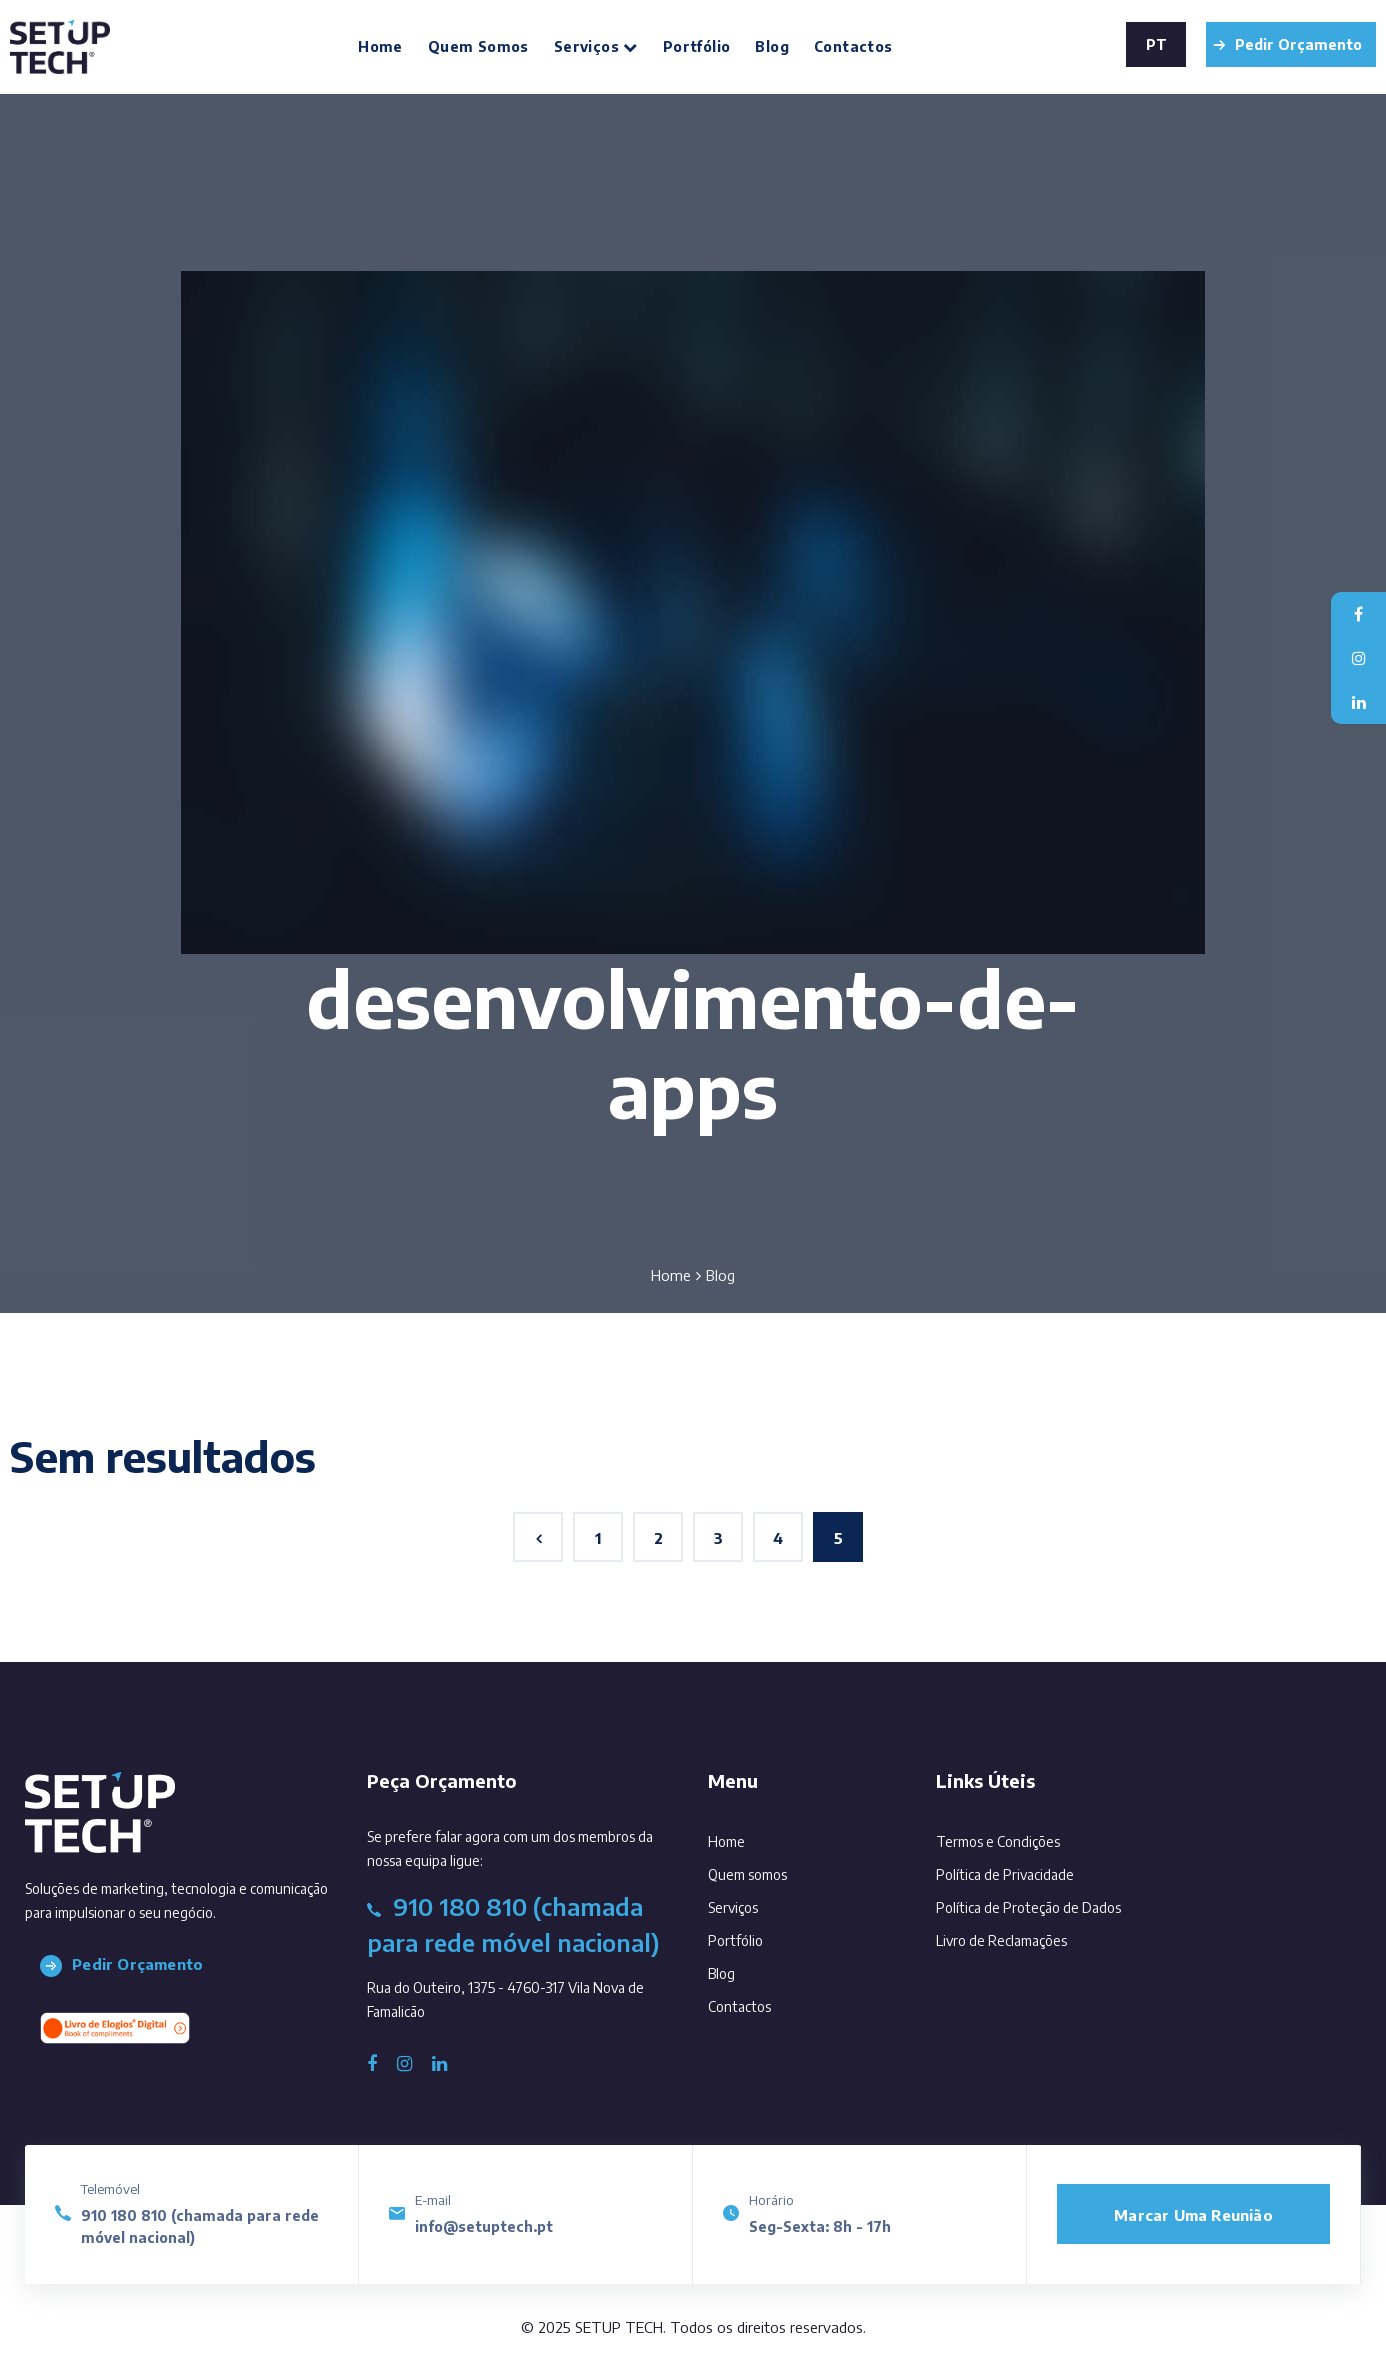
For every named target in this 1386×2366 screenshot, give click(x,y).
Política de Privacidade (1005, 1874)
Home (380, 46)
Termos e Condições (998, 1841)
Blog (772, 46)
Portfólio (697, 46)
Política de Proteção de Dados (1028, 1907)
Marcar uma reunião (1193, 2215)
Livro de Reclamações (1001, 1940)
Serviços (596, 46)
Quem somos (478, 46)
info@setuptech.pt (484, 2226)
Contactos (853, 46)
